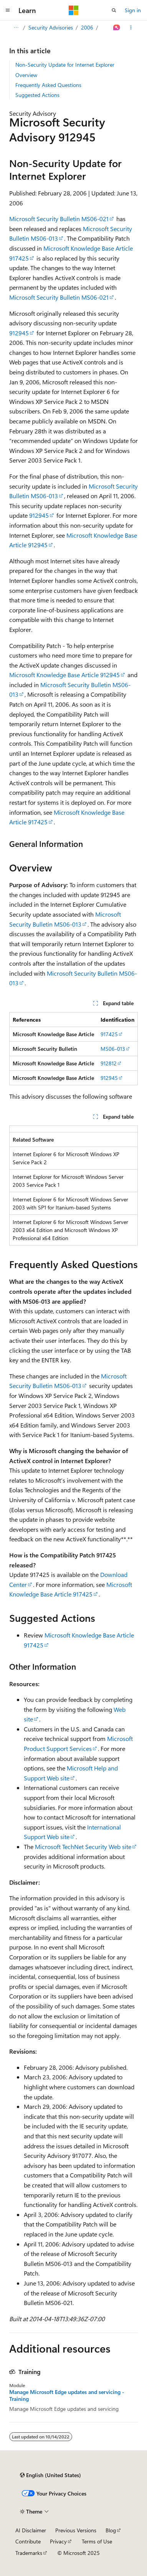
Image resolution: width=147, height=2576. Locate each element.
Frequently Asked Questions (48, 85)
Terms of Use (97, 2541)
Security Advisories (50, 27)
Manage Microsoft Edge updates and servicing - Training (66, 2395)
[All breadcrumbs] (16, 27)
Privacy (58, 2541)
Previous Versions (75, 2530)
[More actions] (131, 27)
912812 (109, 1063)
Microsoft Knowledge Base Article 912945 (64, 675)
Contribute (28, 2541)
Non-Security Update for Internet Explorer (64, 64)
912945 (19, 333)
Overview (26, 75)
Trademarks (28, 2552)
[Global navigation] (7, 10)
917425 (109, 1034)
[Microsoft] (74, 10)
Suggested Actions (37, 94)
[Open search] (114, 10)
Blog (111, 2530)
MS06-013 (113, 1048)
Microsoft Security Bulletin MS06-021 (59, 219)
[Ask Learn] (116, 27)
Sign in (133, 10)
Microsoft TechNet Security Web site (83, 1847)
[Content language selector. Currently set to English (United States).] (50, 2475)
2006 (87, 27)
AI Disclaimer (30, 2530)
